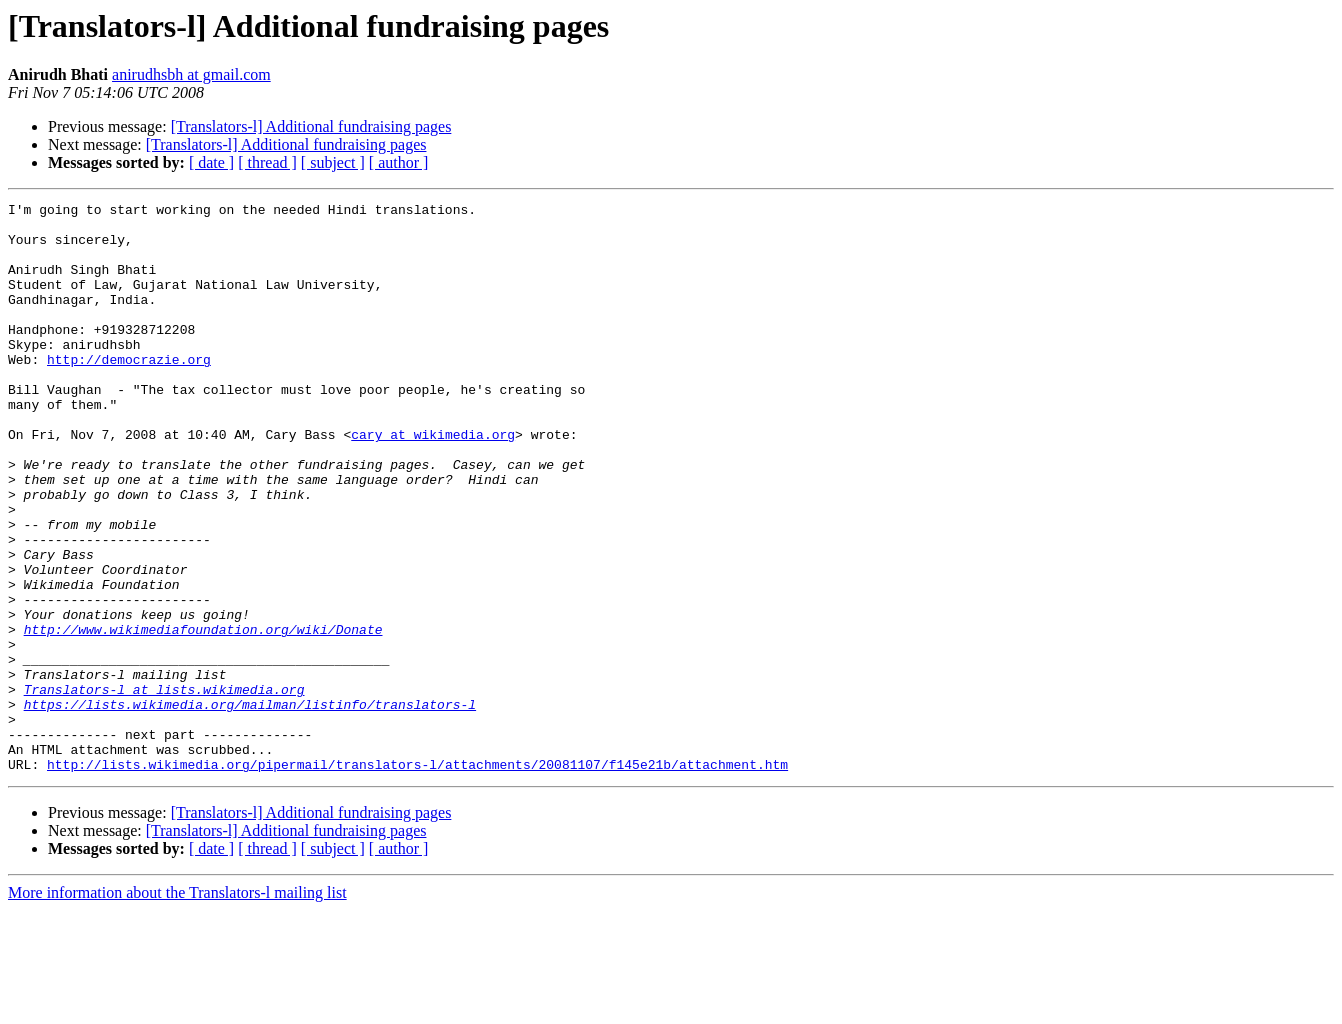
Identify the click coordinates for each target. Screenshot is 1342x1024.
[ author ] (399, 162)
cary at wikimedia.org (433, 482)
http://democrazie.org (129, 392)
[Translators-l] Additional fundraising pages (311, 126)
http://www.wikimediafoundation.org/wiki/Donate (203, 716)
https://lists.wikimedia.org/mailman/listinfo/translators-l (250, 806)
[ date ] (211, 162)
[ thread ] (267, 162)
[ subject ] (333, 162)
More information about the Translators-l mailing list (177, 1006)
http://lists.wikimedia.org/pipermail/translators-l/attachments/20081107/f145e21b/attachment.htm (417, 878)
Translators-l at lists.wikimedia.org (164, 788)
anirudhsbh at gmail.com (191, 74)
